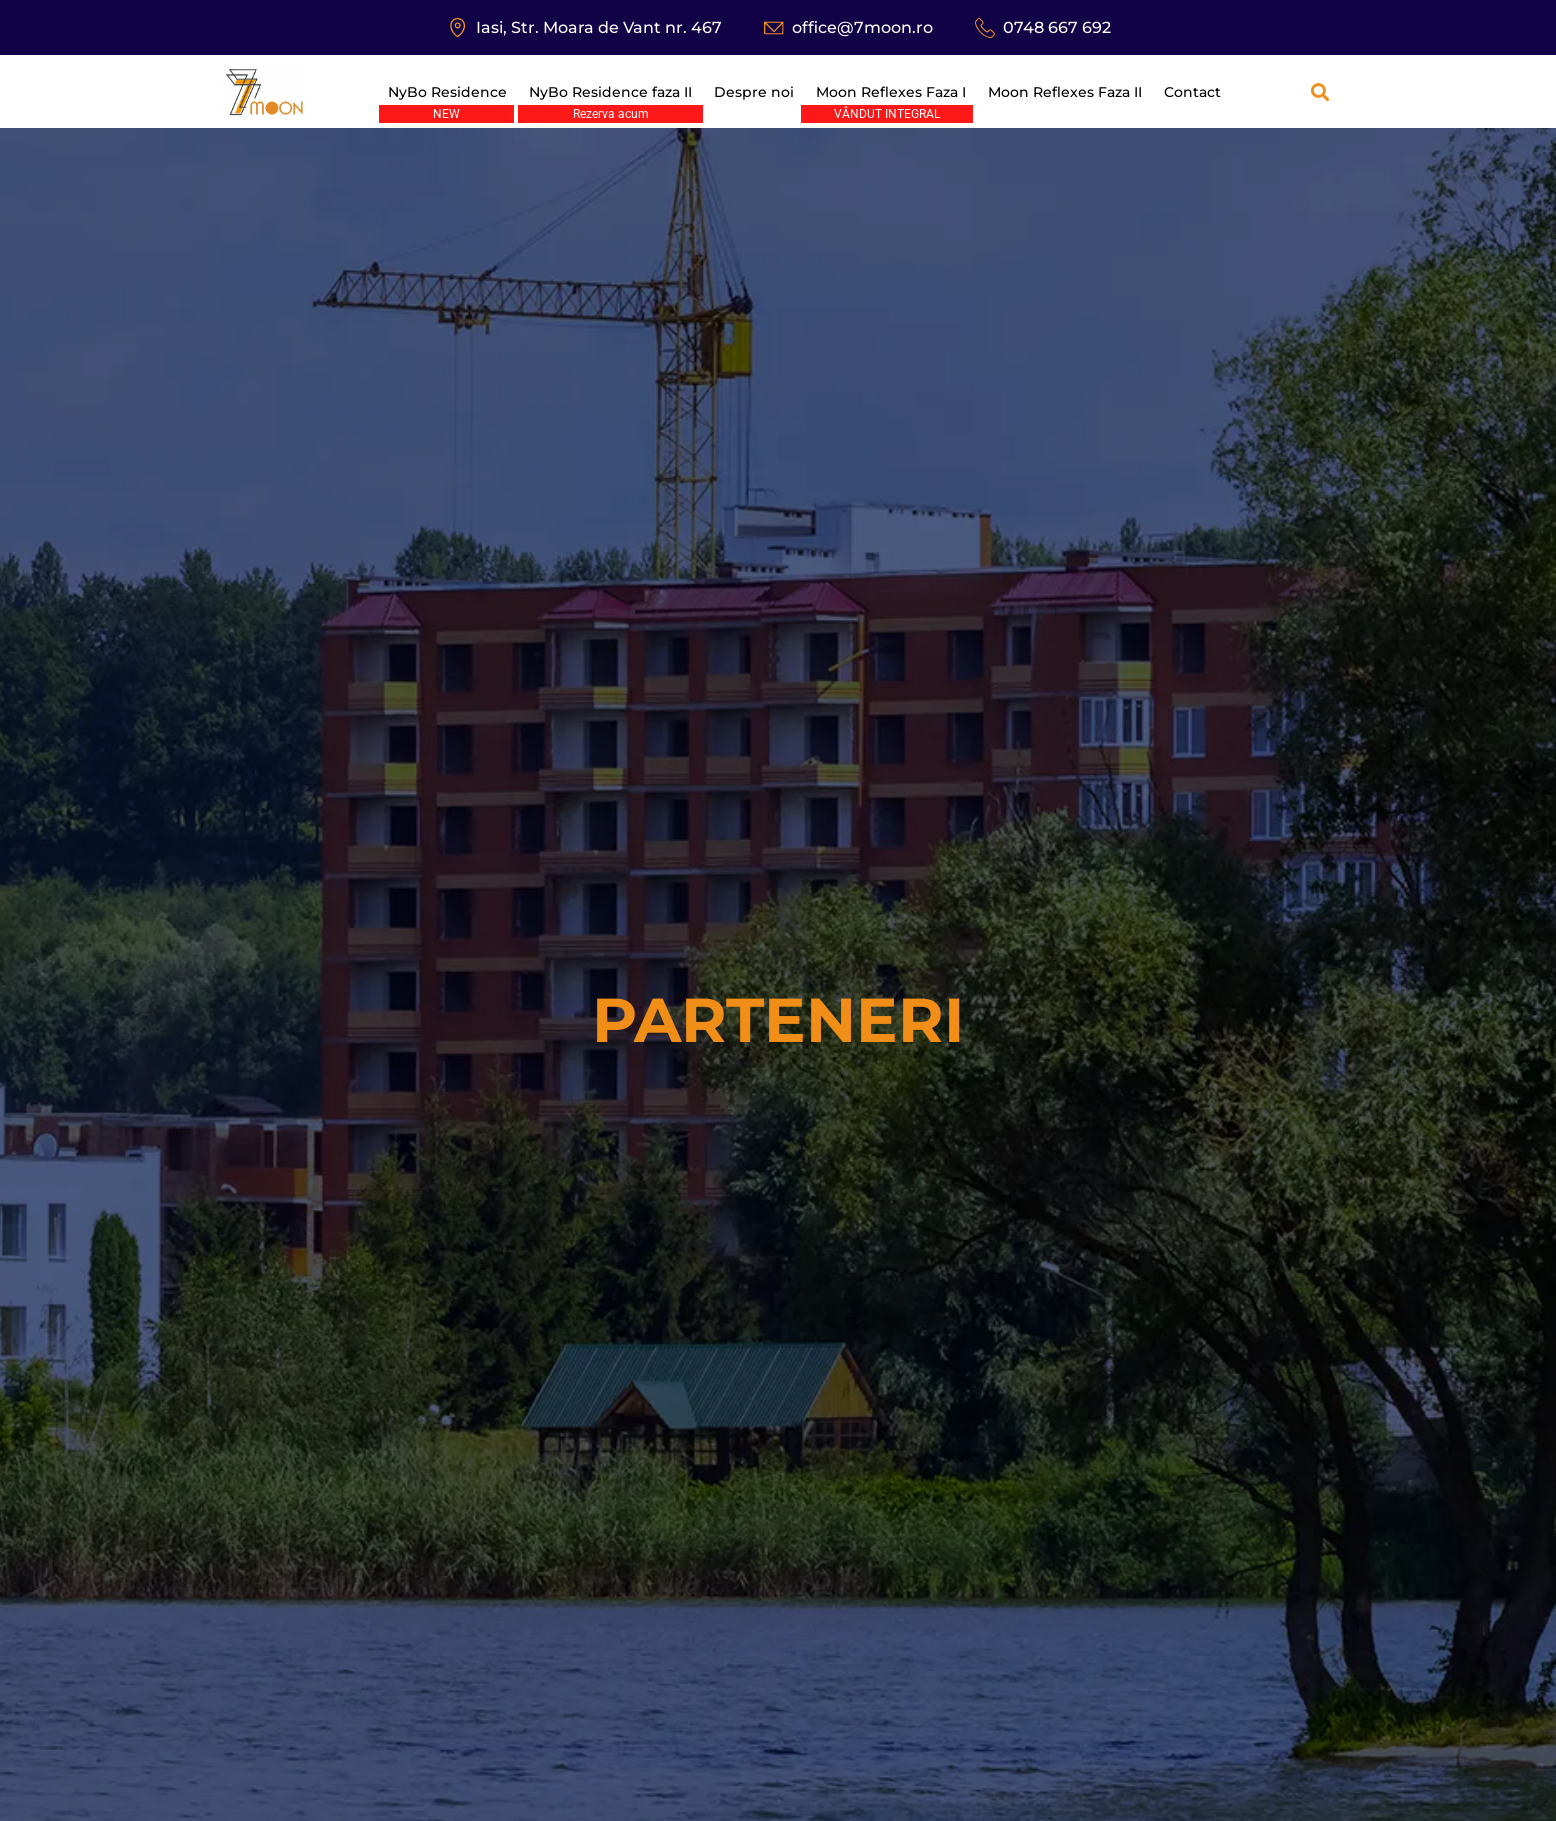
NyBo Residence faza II (610, 92)
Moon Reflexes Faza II (1065, 92)
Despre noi (754, 92)
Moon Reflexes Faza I (891, 92)
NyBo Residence (447, 92)
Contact (1192, 92)
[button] (1319, 91)
